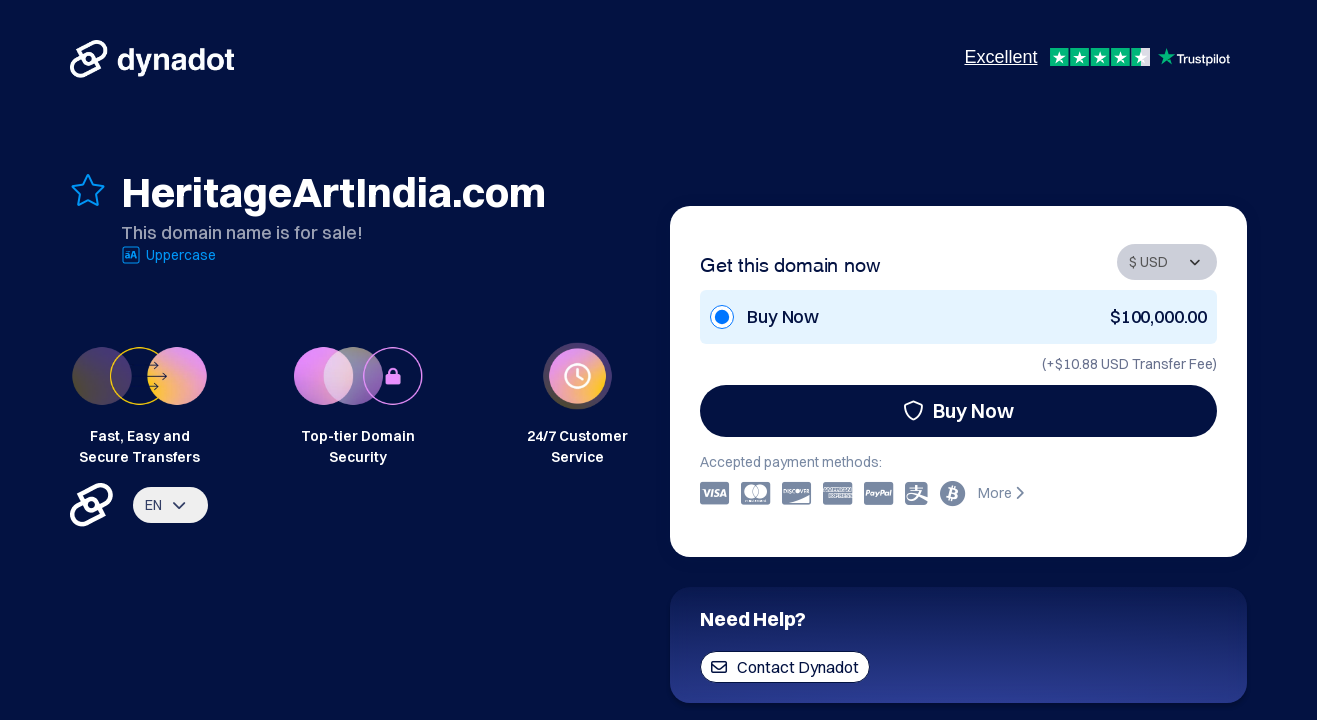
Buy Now (958, 410)
